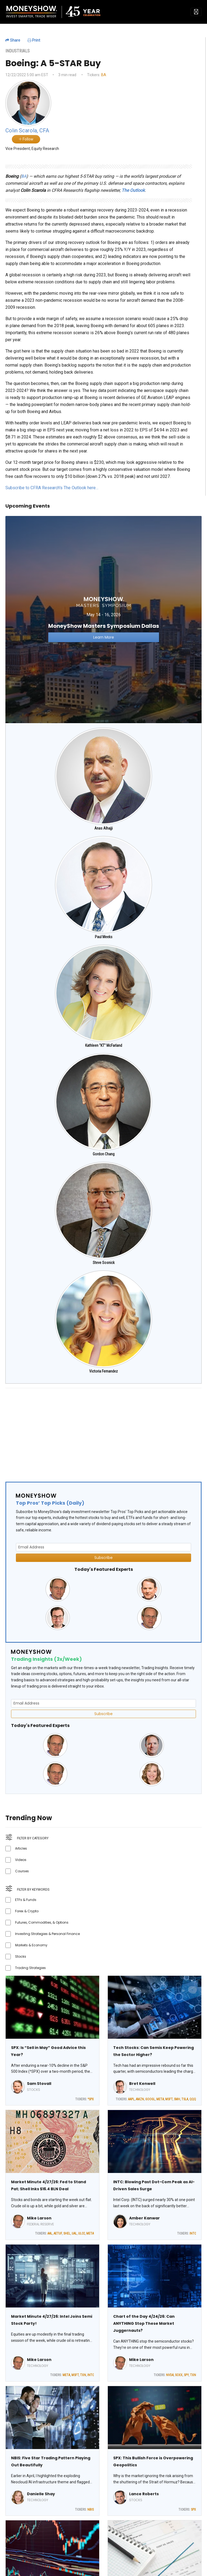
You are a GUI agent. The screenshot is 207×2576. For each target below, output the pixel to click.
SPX (193, 2509)
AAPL (131, 2099)
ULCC (81, 2233)
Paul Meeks (103, 937)
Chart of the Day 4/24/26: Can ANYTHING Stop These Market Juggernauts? (144, 2323)
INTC (192, 2233)
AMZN (140, 2099)
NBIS (90, 2509)
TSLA (184, 2099)
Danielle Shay (41, 2494)
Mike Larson (39, 2218)
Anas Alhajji (103, 828)
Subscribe (103, 1557)
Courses (22, 1871)
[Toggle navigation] (196, 12)
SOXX (178, 2375)
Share (12, 40)
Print (33, 40)
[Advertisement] (103, 1430)
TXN (83, 2375)
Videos (20, 1859)
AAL (49, 2233)
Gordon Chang (104, 1154)
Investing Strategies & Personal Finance (47, 1933)
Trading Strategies (30, 1967)
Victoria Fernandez (103, 1371)
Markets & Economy (31, 1945)
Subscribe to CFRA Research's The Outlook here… (51, 487)
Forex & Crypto (27, 1911)
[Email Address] (103, 1547)
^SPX (91, 2099)
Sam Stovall (39, 2083)
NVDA (170, 2375)
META (160, 2099)
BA (103, 75)
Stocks (20, 1956)
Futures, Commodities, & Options (41, 1922)
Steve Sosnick (104, 1262)
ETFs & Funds (25, 1899)
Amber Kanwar (144, 2218)
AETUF (58, 2233)
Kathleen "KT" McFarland (103, 1045)
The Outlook (133, 190)
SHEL (66, 2233)
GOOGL (150, 2099)
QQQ (192, 2099)
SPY (186, 2375)
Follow (26, 139)
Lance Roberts (144, 2494)
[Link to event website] (103, 619)
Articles (21, 1848)
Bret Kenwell (142, 2083)
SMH (177, 2099)
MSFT (168, 2099)
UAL (74, 2233)
